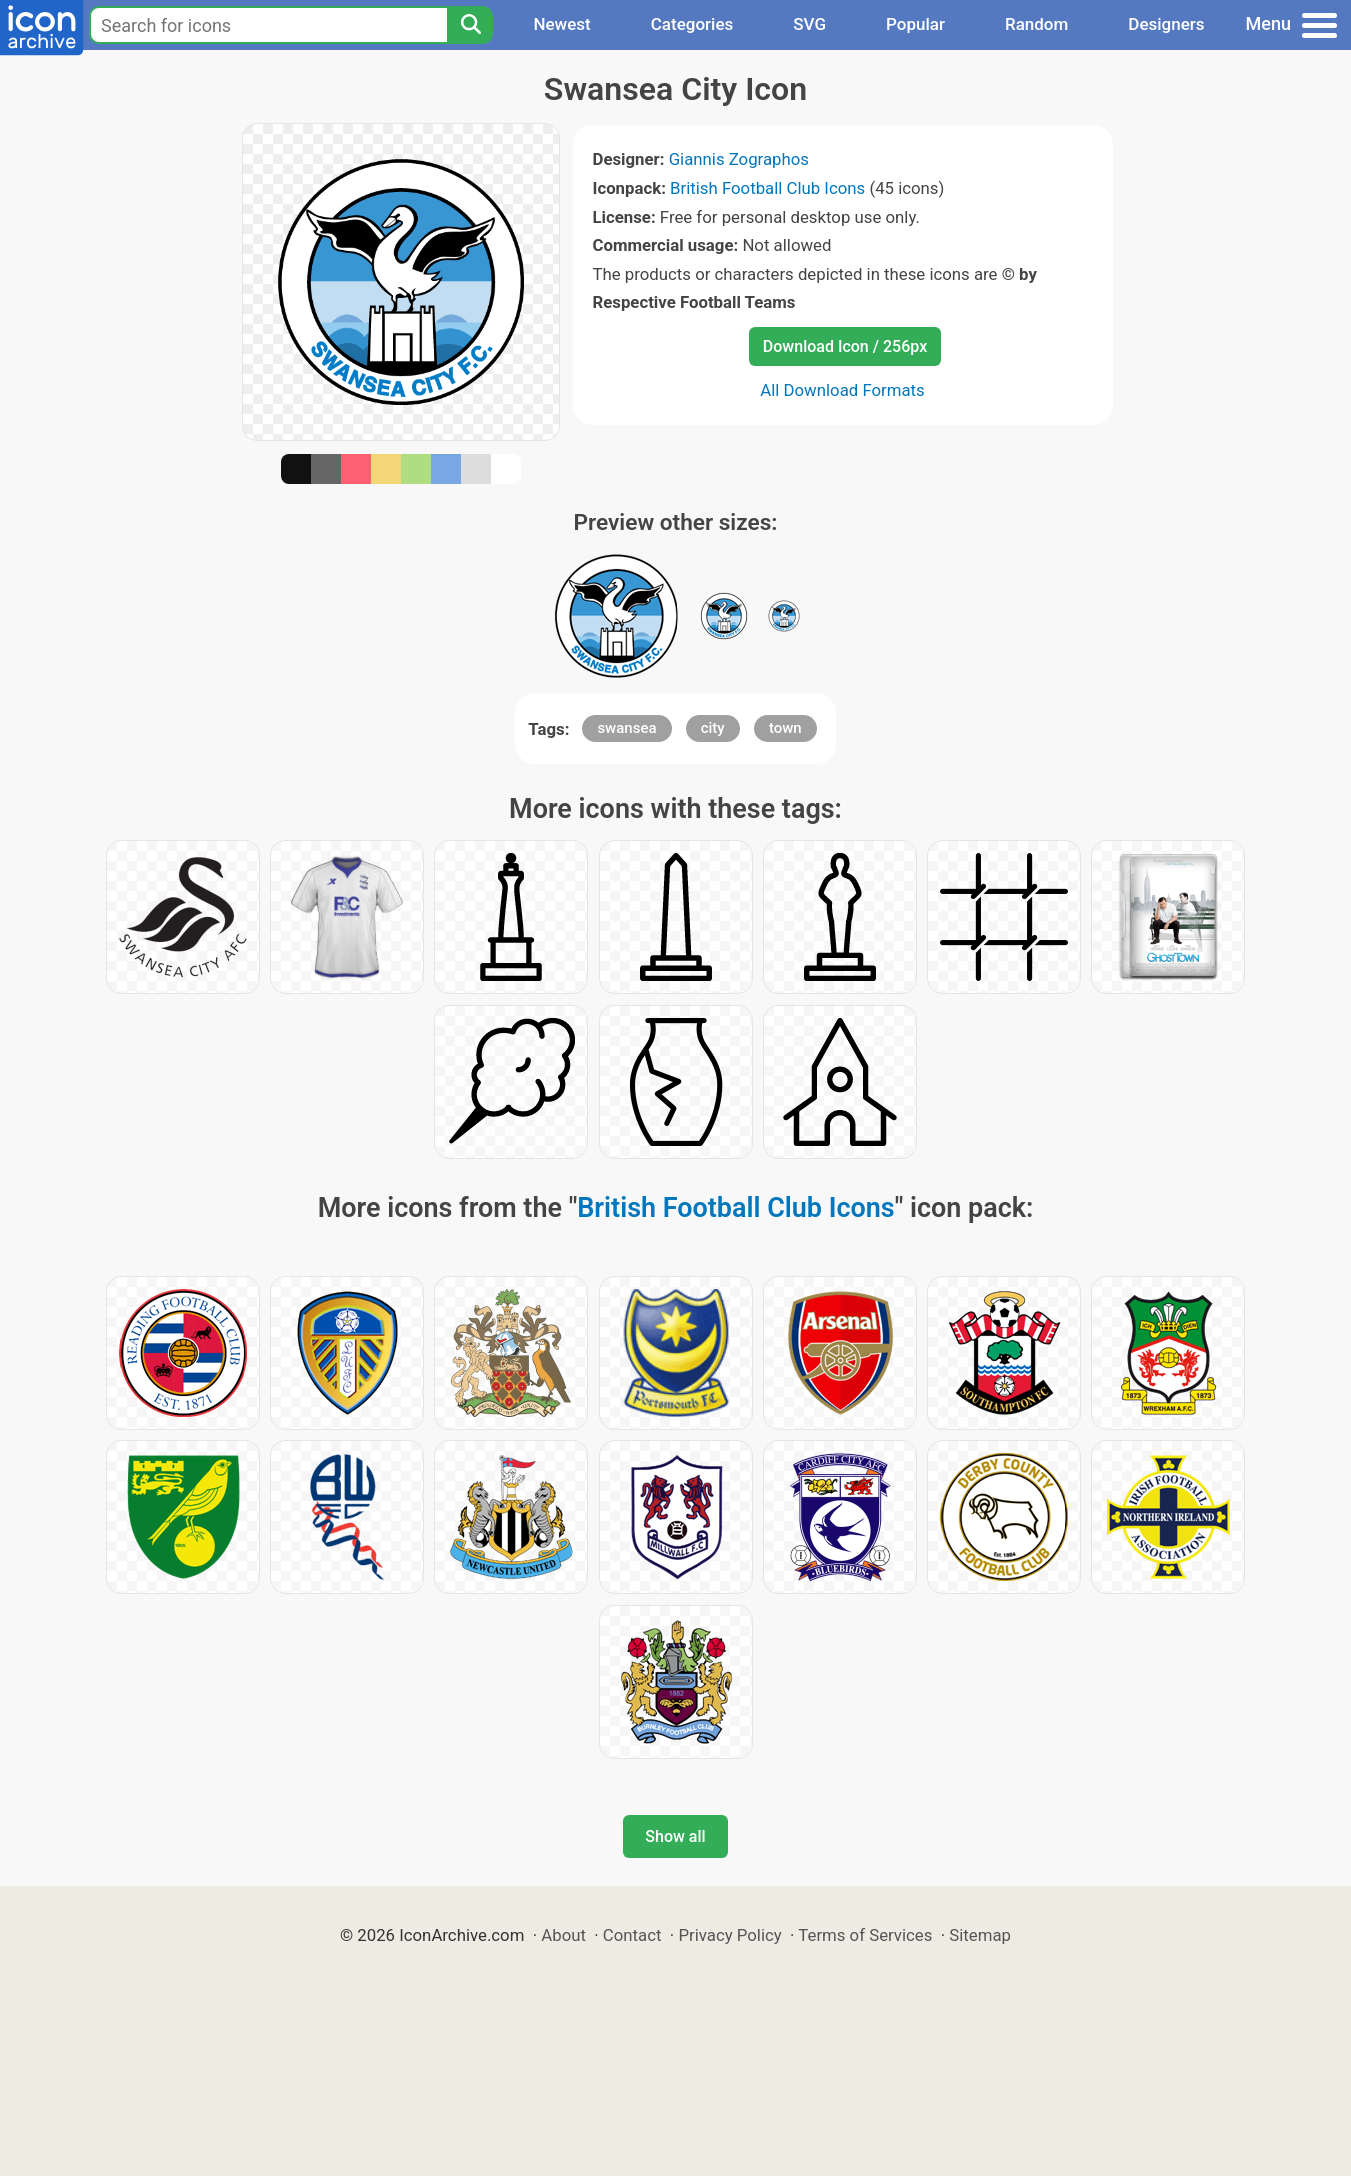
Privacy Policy (729, 1935)
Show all (675, 1836)
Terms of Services (865, 1935)
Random (1036, 24)
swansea (626, 728)
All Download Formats (842, 390)
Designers (1166, 24)
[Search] (470, 25)
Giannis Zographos (739, 159)
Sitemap (980, 1935)
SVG (809, 24)
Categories (692, 24)
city (713, 728)
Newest (561, 24)
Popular (915, 24)
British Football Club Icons (767, 188)
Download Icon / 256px (845, 346)
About (563, 1935)
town (785, 728)
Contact (632, 1935)
